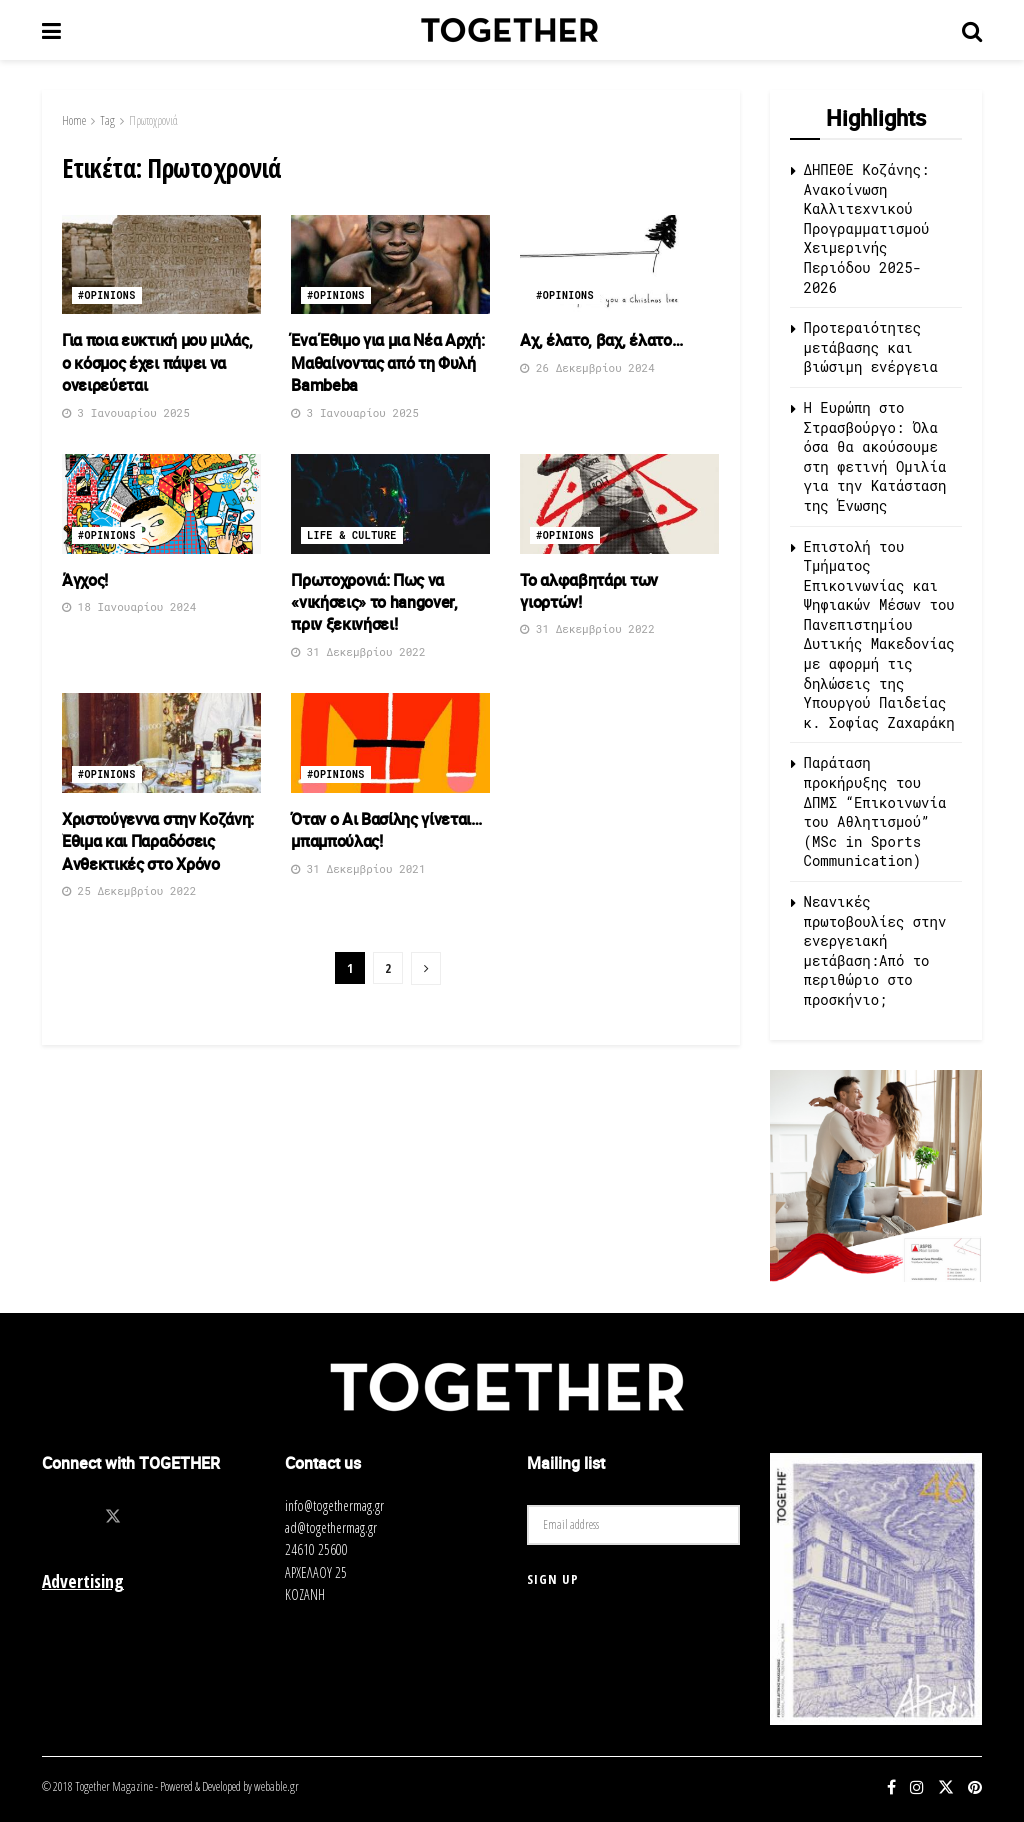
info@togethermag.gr (334, 1505)
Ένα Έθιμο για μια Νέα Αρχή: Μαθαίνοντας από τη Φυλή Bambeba (387, 362)
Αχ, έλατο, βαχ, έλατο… (601, 340)
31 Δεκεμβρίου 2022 (358, 651)
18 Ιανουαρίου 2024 (129, 606)
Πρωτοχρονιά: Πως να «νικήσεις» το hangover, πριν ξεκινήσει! (374, 602)
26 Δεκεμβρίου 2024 (587, 367)
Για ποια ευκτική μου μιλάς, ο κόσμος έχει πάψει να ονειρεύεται (157, 362)
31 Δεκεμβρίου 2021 (358, 868)
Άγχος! (85, 580)
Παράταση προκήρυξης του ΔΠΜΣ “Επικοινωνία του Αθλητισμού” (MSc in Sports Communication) (875, 811)
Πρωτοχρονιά (153, 120)
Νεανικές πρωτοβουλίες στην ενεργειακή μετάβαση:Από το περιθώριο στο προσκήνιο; (875, 950)
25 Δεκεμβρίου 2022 (129, 890)
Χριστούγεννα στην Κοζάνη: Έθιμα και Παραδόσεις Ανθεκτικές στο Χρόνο (158, 841)
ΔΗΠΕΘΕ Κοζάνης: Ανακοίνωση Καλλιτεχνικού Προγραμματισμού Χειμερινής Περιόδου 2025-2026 (867, 228)
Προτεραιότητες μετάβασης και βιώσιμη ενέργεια (871, 347)
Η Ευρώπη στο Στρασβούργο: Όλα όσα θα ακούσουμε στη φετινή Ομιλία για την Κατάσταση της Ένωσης (875, 456)
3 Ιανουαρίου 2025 (126, 412)
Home (74, 120)
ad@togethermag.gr (331, 1527)
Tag (107, 120)
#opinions (107, 295)
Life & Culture (352, 535)
